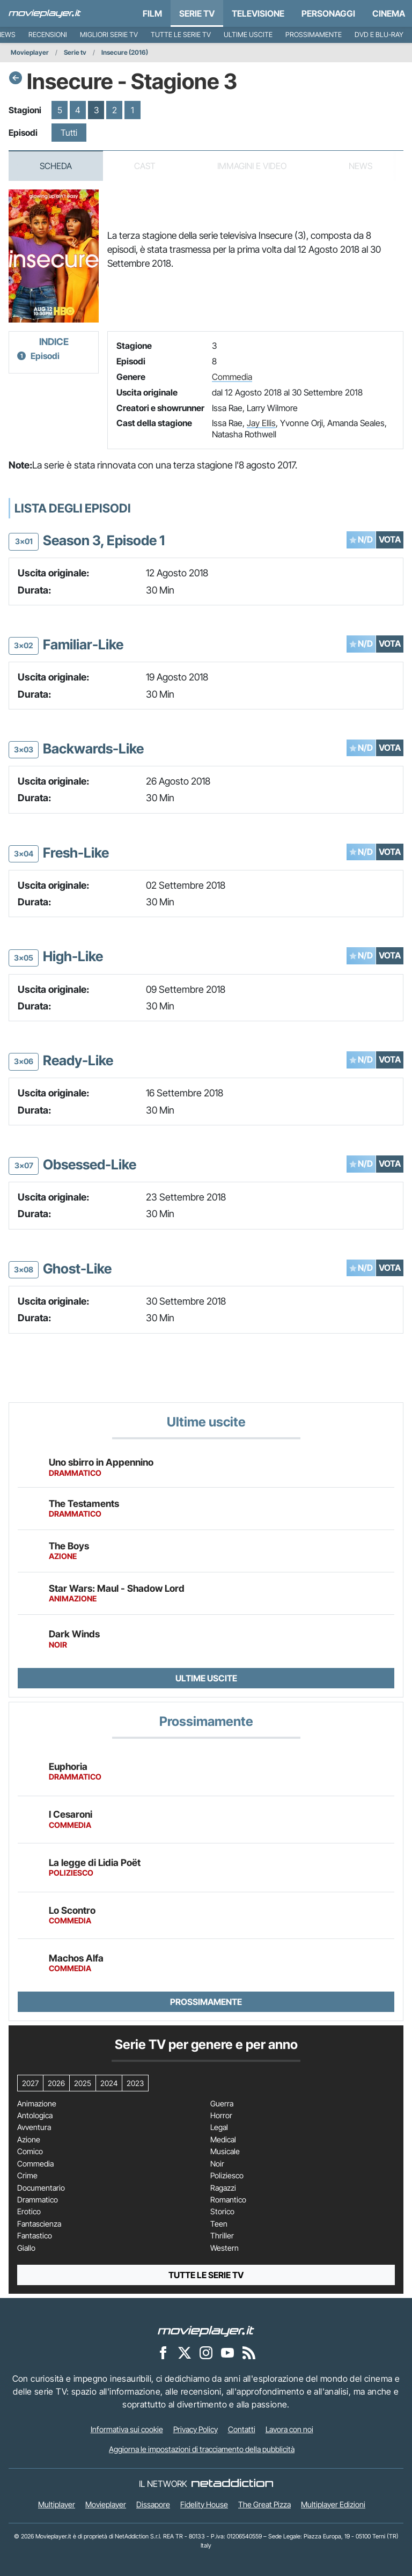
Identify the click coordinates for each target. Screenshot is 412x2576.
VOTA (390, 539)
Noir (217, 2164)
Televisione (258, 13)
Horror (221, 2115)
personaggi (328, 13)
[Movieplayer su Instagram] (206, 2352)
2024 (108, 2083)
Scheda (56, 165)
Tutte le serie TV (181, 35)
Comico (30, 2151)
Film (152, 13)
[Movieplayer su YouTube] (227, 2352)
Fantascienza (39, 2224)
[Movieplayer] (206, 2330)
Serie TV (197, 13)
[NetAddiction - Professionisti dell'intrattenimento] (232, 2483)
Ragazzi (223, 2188)
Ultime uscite (248, 35)
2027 (30, 2083)
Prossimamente (313, 35)
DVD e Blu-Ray (379, 35)
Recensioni (47, 35)
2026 (56, 2083)
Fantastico (34, 2236)
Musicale (225, 2151)
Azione (28, 2139)
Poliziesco (227, 2175)
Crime (27, 2175)
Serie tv (75, 52)
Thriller (222, 2236)
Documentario (41, 2188)
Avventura (34, 2127)
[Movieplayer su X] (184, 2352)
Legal (219, 2127)
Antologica (35, 2115)
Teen (218, 2224)
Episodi (45, 355)
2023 (135, 2083)
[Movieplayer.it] (45, 13)
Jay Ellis (261, 423)
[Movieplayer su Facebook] (163, 2352)
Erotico (29, 2211)
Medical (223, 2139)
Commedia (232, 376)
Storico (222, 2211)
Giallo (26, 2248)
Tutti (69, 132)
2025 (82, 2083)
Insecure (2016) (124, 52)
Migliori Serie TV (109, 35)
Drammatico (37, 2200)
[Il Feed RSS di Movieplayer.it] (249, 2352)
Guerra (221, 2103)
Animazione (36, 2103)
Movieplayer (30, 52)
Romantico (228, 2200)
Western (224, 2248)
